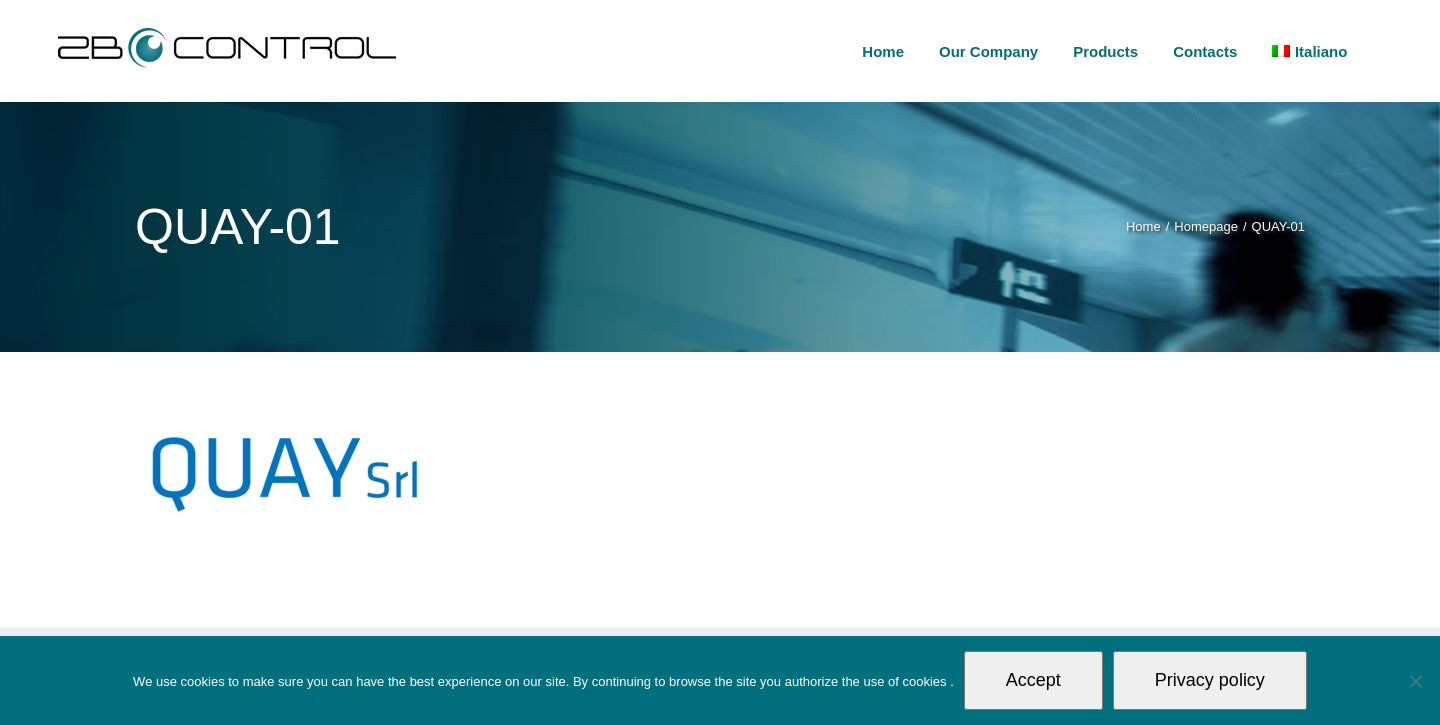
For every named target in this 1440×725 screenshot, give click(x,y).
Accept (1033, 680)
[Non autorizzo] (1415, 681)
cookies (926, 681)
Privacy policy (1210, 680)
